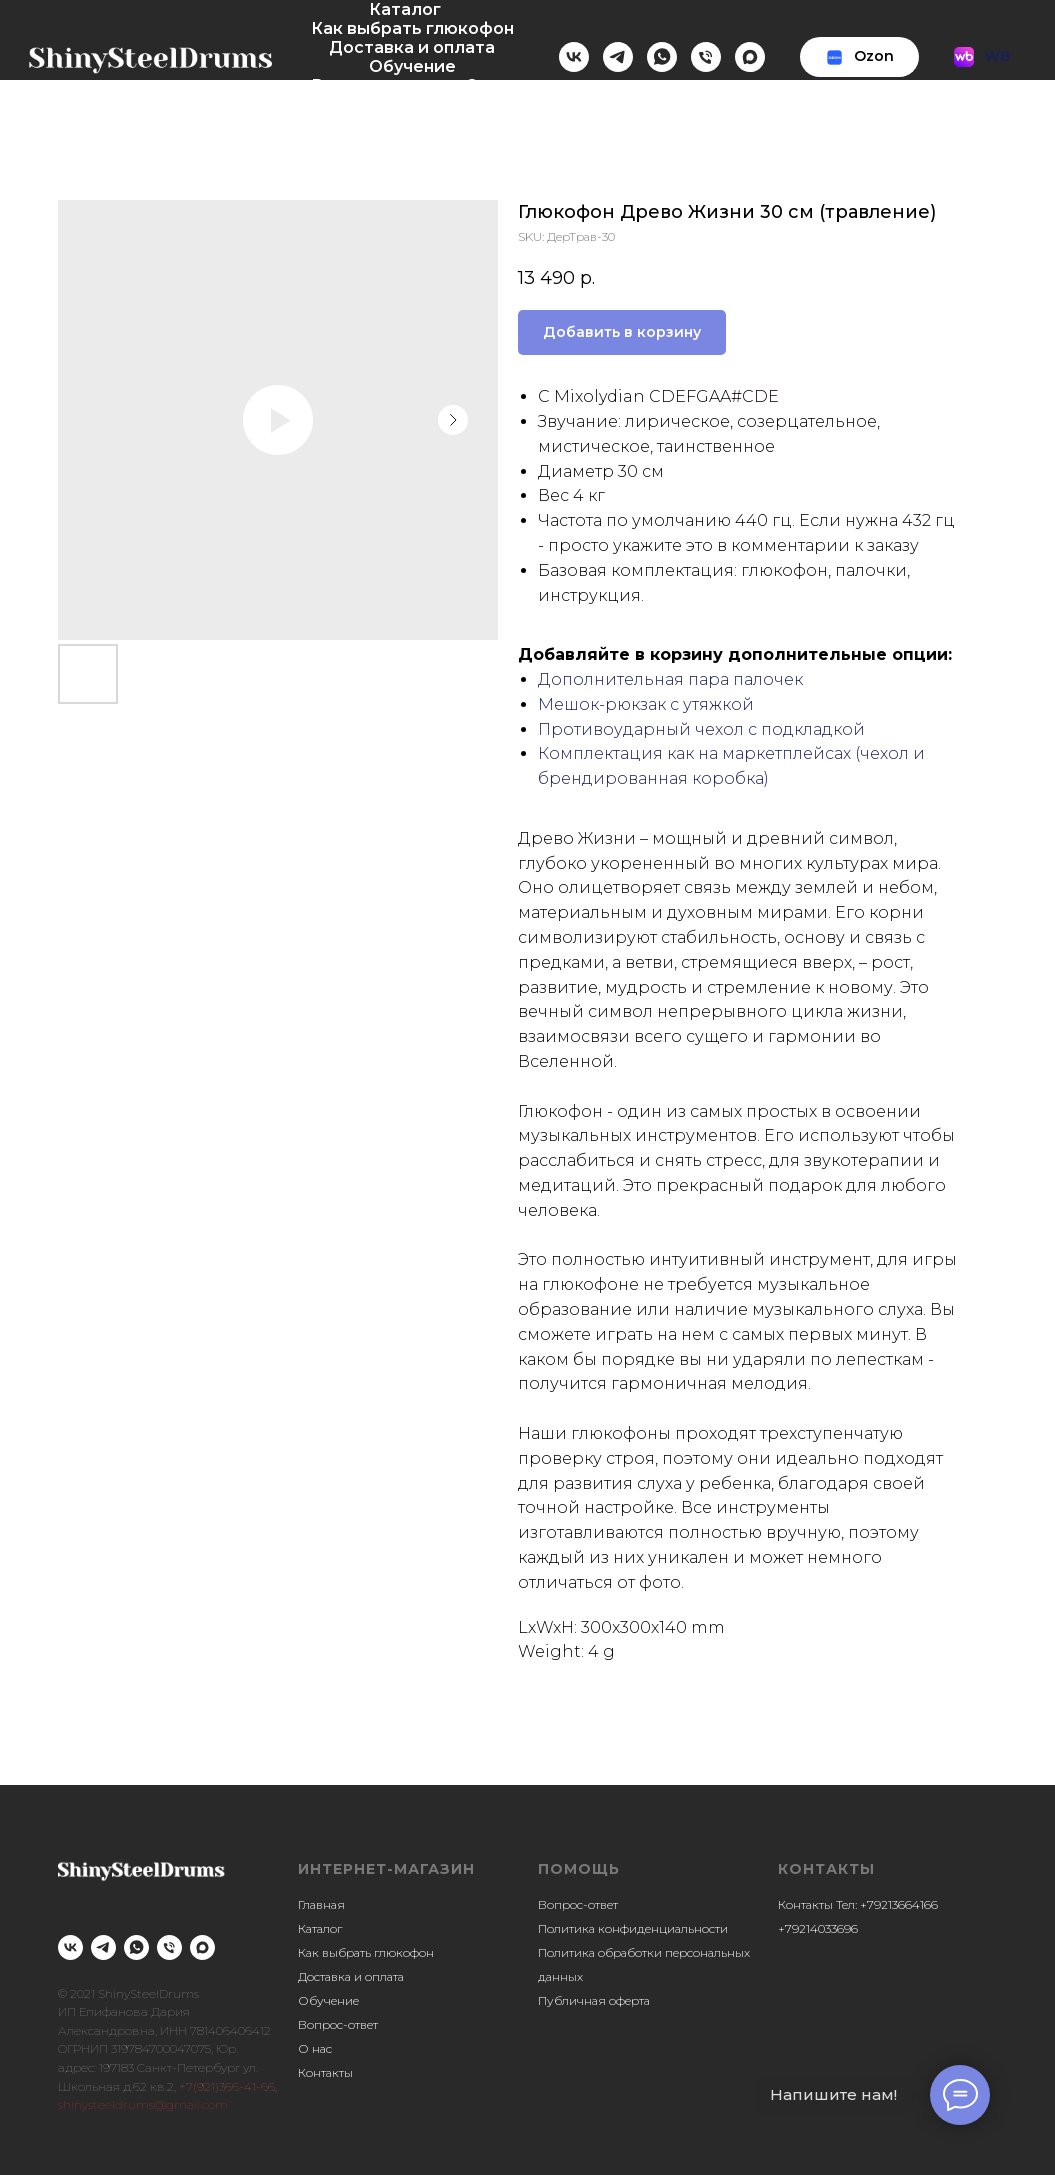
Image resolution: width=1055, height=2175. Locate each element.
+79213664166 (899, 1904)
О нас (489, 85)
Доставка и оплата (412, 47)
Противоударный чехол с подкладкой (701, 729)
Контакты (420, 104)
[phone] (169, 1947)
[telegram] (618, 57)
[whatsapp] (662, 57)
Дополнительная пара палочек (670, 679)
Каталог (405, 9)
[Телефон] (706, 57)
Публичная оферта (594, 2000)
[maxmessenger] (750, 57)
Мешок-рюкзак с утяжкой (646, 704)
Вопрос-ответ (373, 85)
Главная (321, 1904)
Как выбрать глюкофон (412, 28)
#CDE (755, 396)
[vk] (574, 57)
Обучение (412, 66)
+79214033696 (818, 1928)
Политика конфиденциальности (633, 1928)
